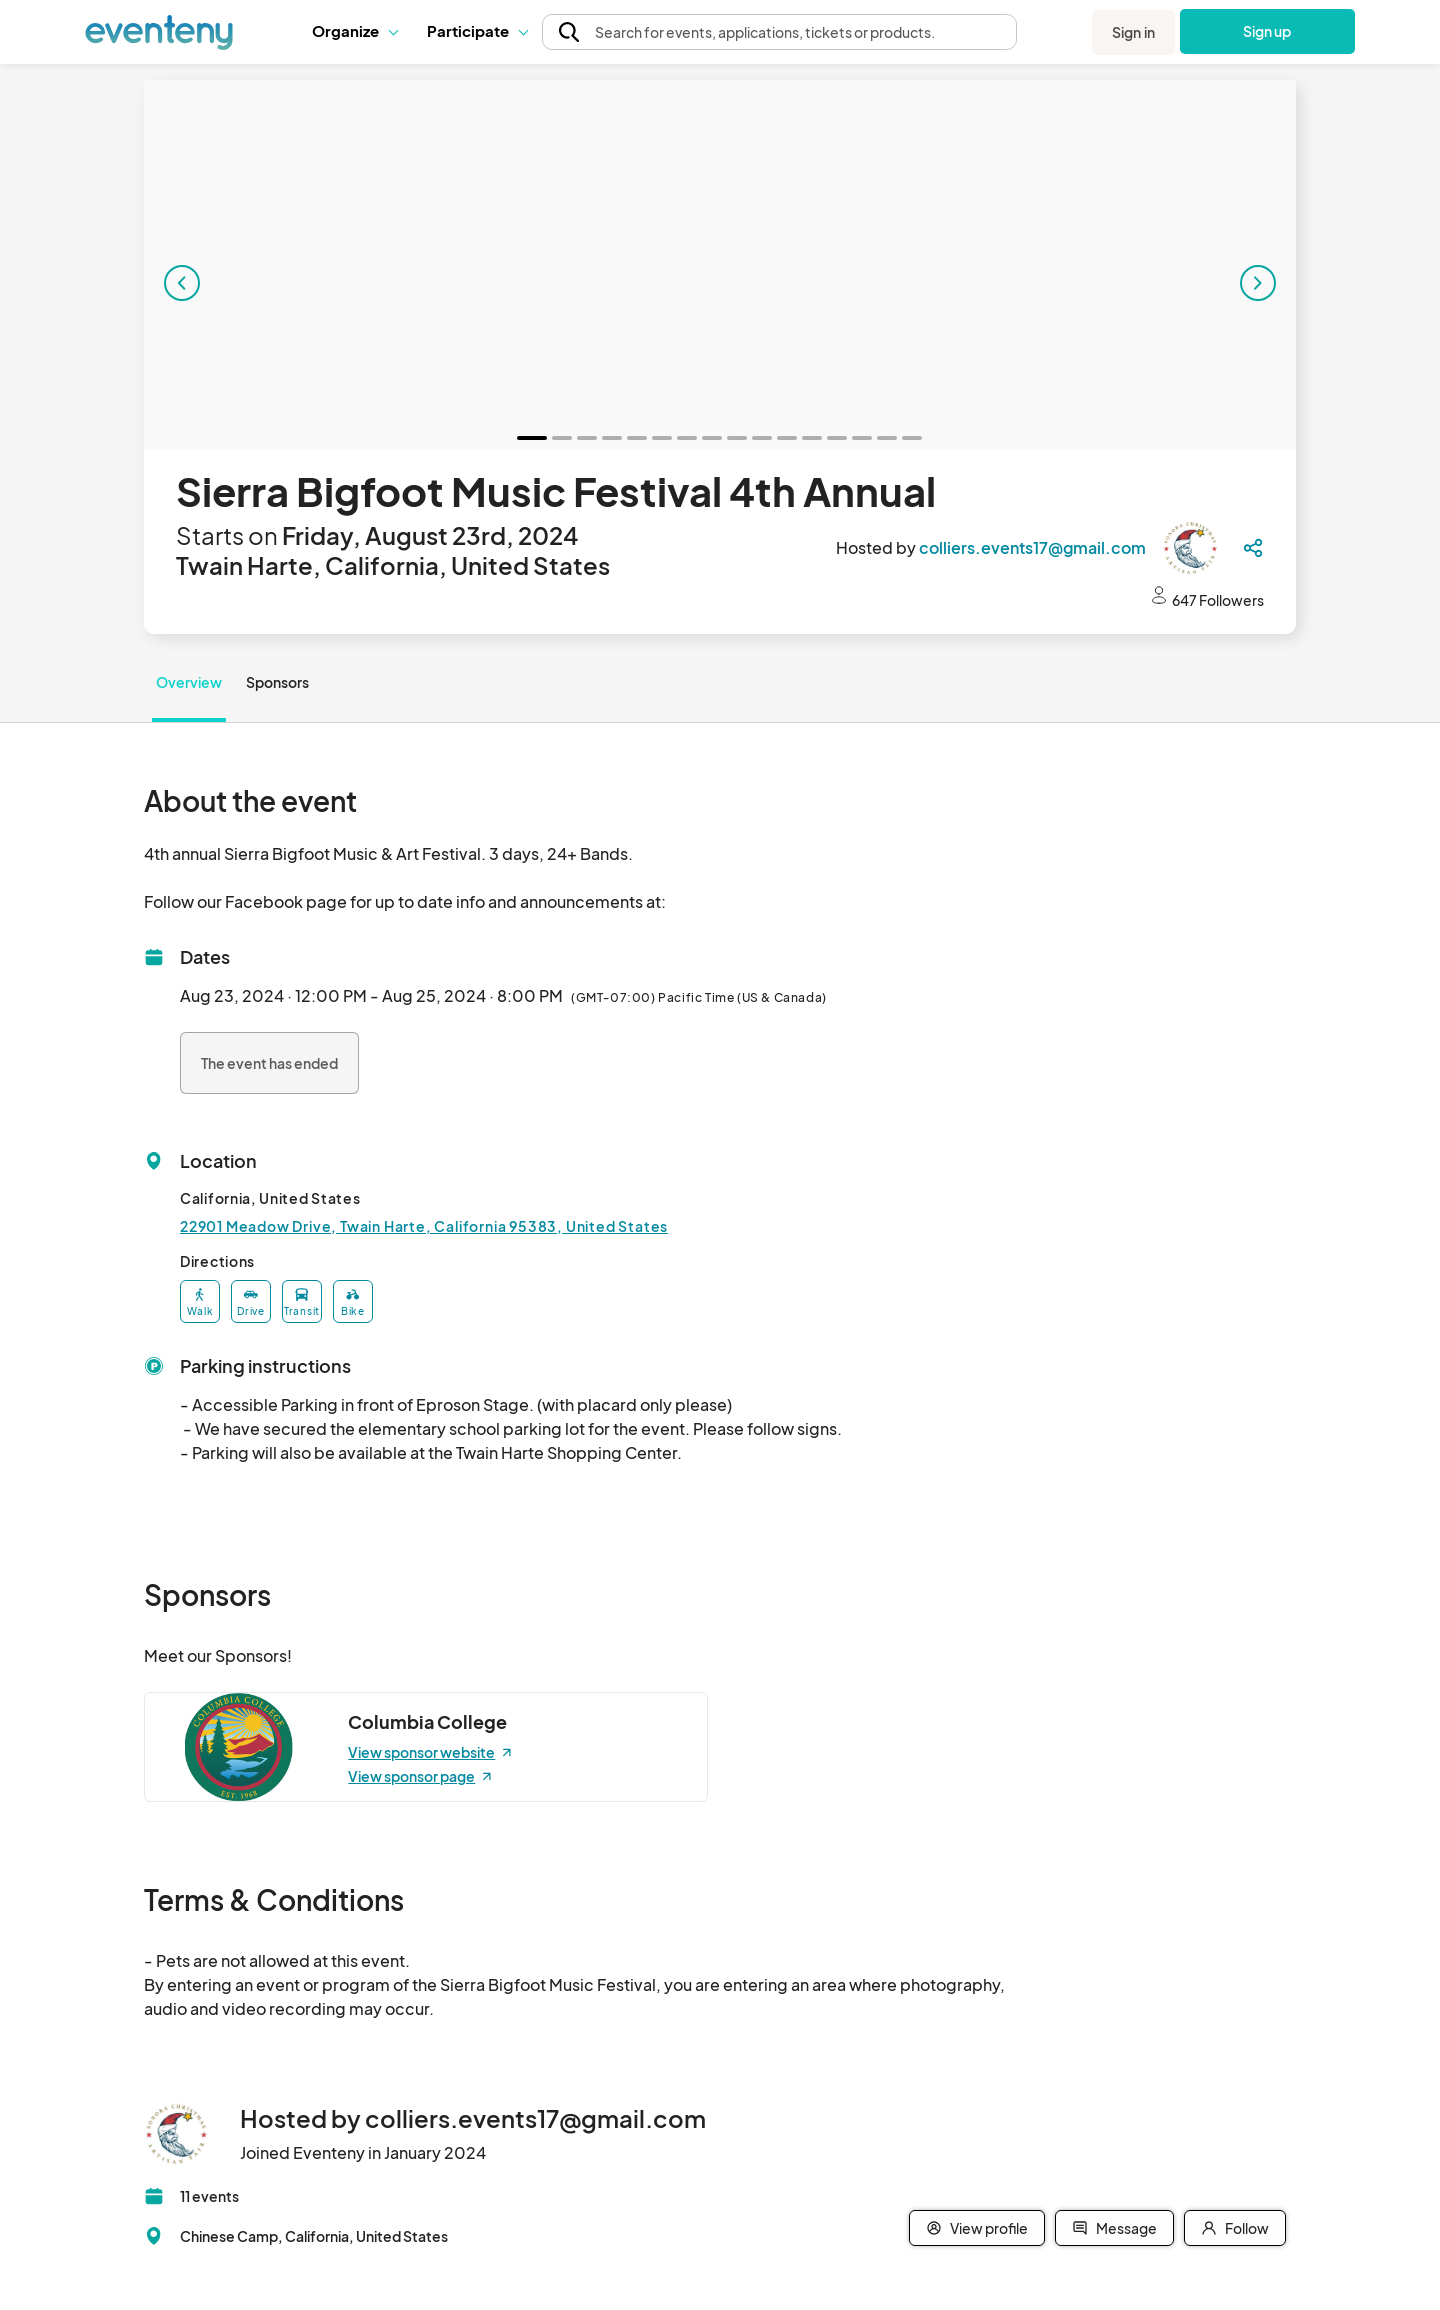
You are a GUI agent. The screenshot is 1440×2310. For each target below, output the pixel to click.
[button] (354, 31)
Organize (354, 30)
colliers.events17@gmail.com (1032, 547)
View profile (977, 2228)
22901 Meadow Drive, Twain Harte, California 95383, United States (424, 1226)
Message (1114, 2228)
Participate (477, 30)
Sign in (1133, 32)
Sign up (1267, 31)
